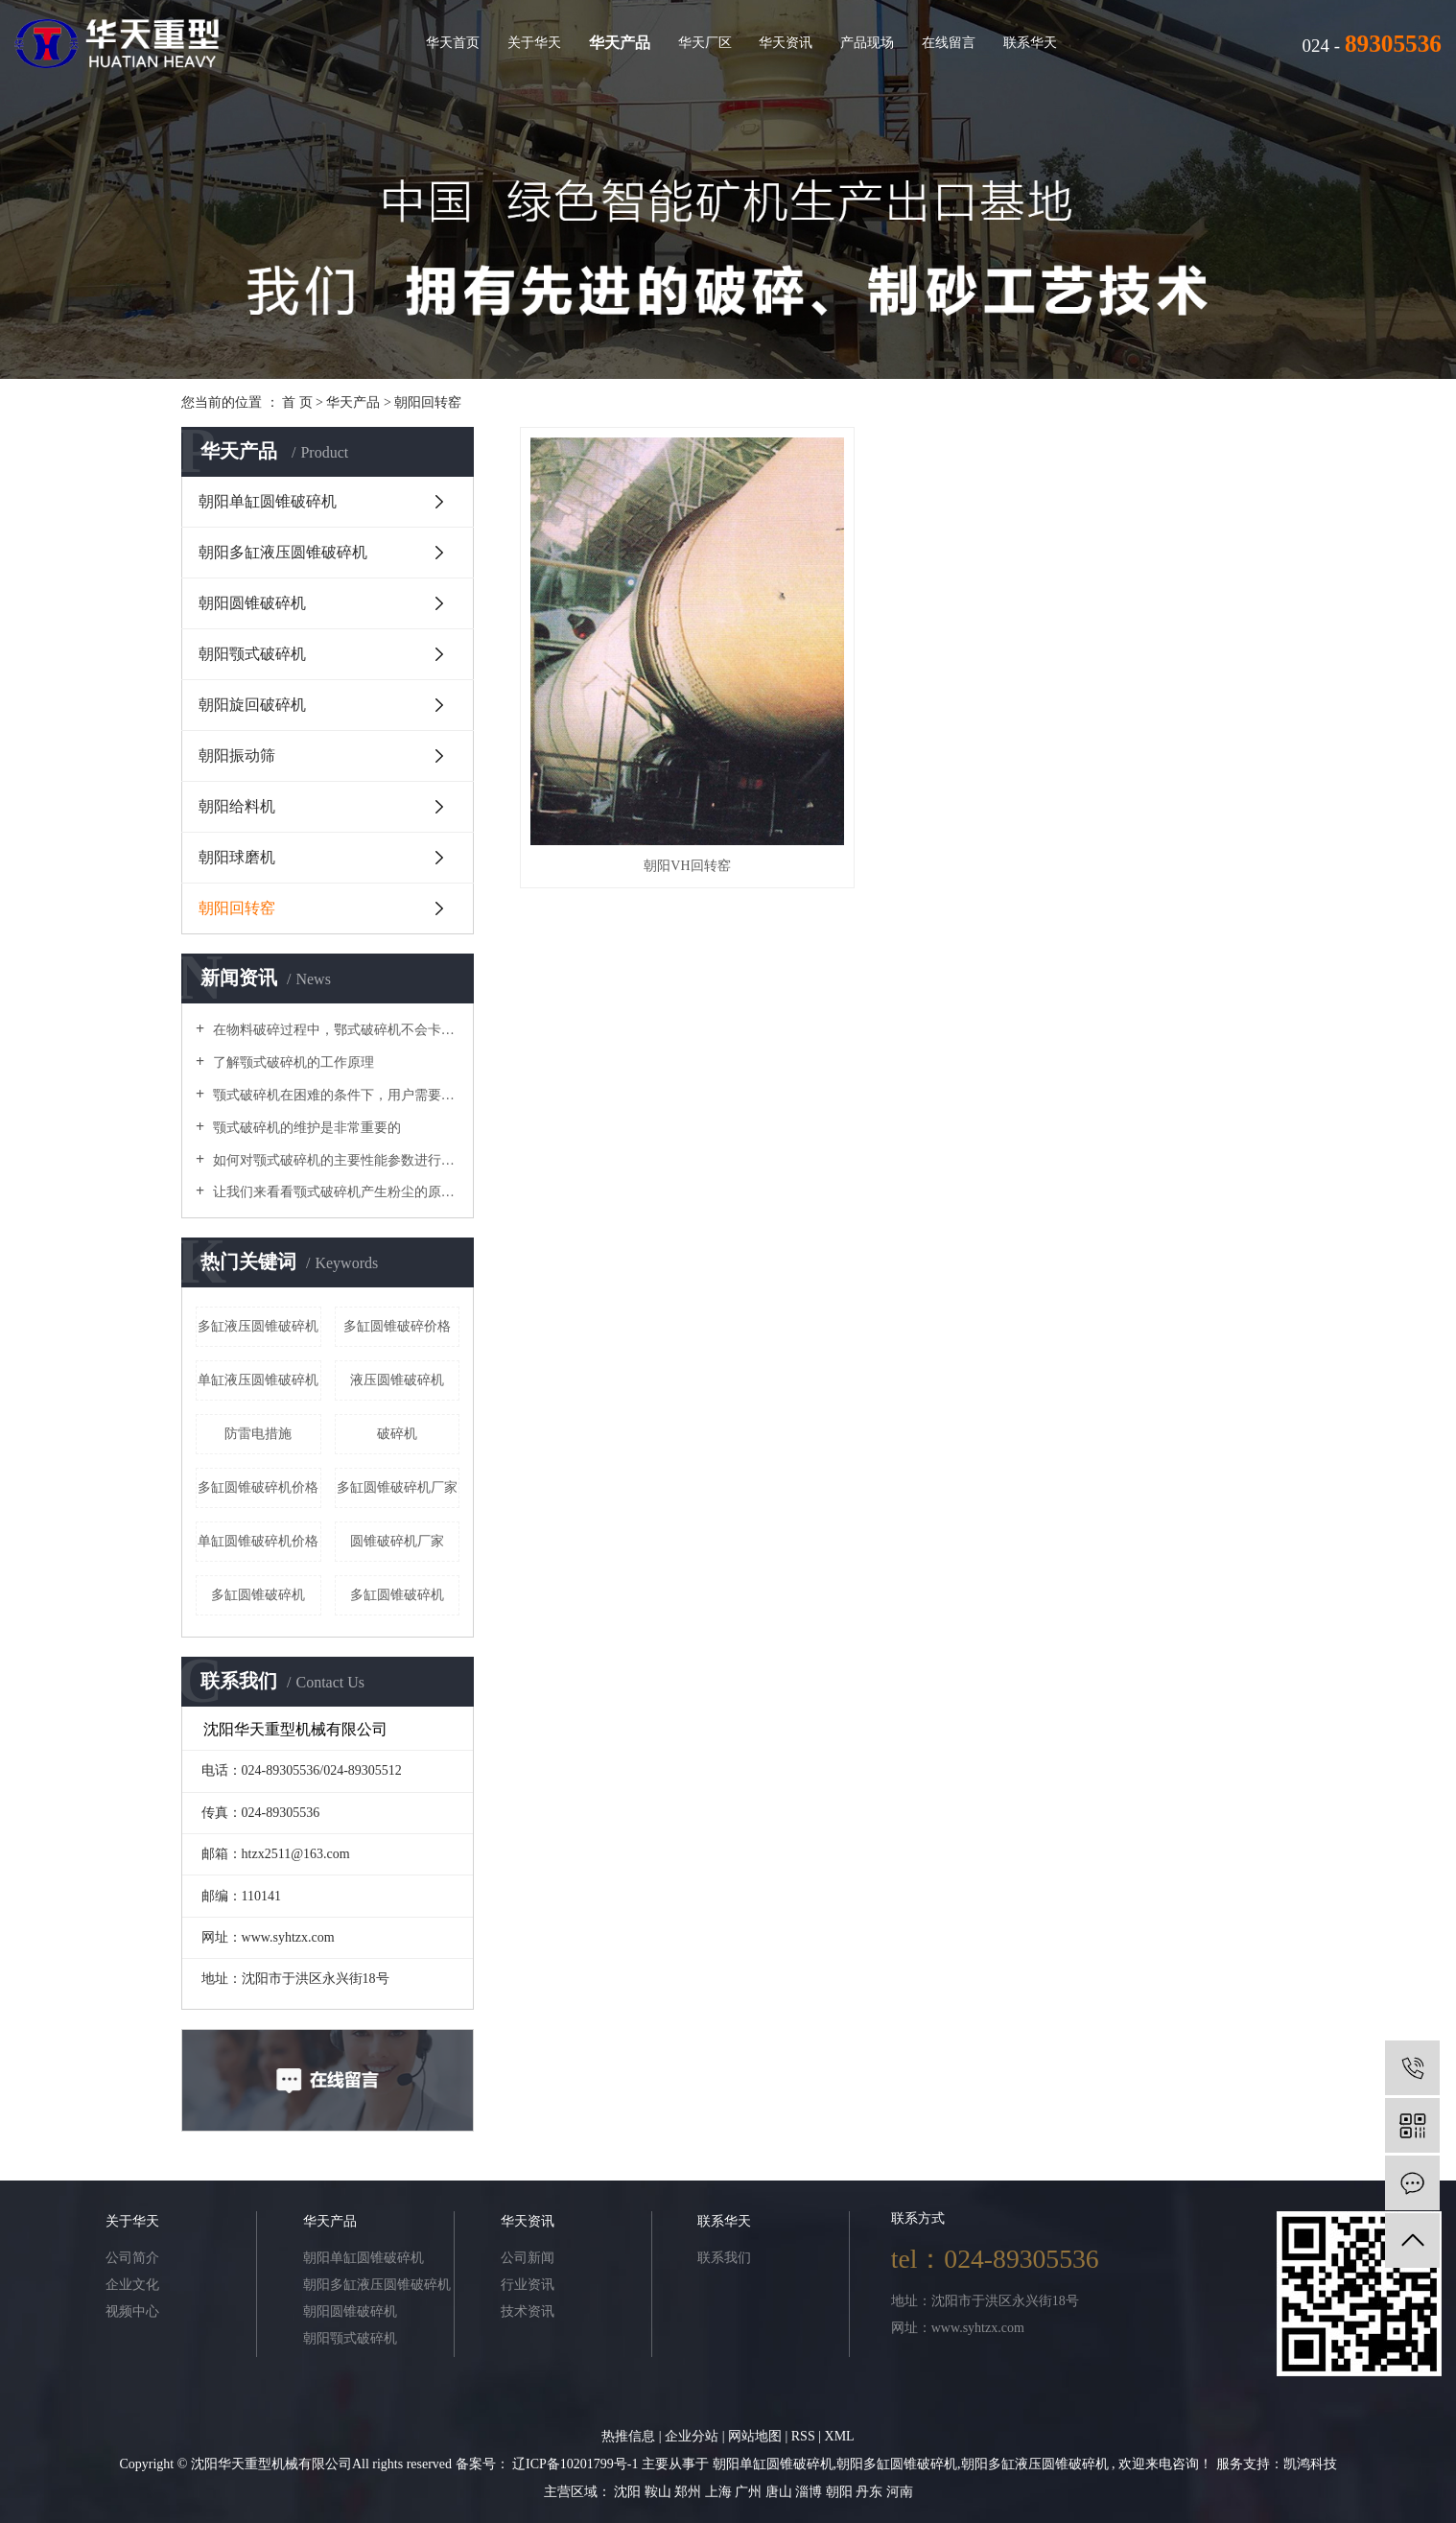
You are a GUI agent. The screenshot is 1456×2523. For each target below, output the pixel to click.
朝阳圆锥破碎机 (252, 603)
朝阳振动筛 (237, 755)
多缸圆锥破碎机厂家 (397, 1487)
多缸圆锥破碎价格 (397, 1326)
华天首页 (453, 42)
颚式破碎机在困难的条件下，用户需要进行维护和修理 (334, 1095)
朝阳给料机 (237, 806)
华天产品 (619, 43)
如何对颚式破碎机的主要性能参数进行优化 (334, 1160)
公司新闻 (527, 2258)
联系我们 (724, 2258)
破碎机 (397, 1434)
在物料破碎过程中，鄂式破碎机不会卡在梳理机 (334, 1030)
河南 (899, 2492)
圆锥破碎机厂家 (397, 1541)
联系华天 (1030, 42)
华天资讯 (785, 42)
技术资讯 (527, 2311)
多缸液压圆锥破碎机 (258, 1326)
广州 (750, 2492)
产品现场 (867, 42)
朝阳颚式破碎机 (252, 654)
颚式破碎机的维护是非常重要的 (305, 1127)
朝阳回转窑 (427, 402)
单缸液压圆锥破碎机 (258, 1380)
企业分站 (691, 2436)
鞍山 (660, 2492)
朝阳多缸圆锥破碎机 (896, 2464)
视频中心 (132, 2311)
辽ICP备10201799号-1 (575, 2464)
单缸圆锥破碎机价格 (258, 1541)
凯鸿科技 (1310, 2464)
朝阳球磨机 (237, 857)
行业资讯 (527, 2284)
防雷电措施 (258, 1434)
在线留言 (948, 42)
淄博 (810, 2492)
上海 (720, 2492)
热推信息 (628, 2436)
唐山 (780, 2492)
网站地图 (757, 2436)
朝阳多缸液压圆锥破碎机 (283, 552)
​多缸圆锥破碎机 (258, 1595)
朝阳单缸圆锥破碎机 (268, 501)
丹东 (871, 2492)
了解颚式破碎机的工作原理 (291, 1062)
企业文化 (132, 2284)
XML (840, 2436)
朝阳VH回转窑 (638, 737)
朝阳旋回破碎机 (252, 704)
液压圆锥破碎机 (397, 1380)
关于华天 (534, 42)
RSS (803, 2436)
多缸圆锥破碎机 (397, 1595)
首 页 (297, 402)
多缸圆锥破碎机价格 (258, 1487)
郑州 (689, 2492)
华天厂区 (705, 42)
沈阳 (629, 2492)
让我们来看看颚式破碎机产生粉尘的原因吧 (334, 1192)
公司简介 (132, 2258)
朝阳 (841, 2492)
